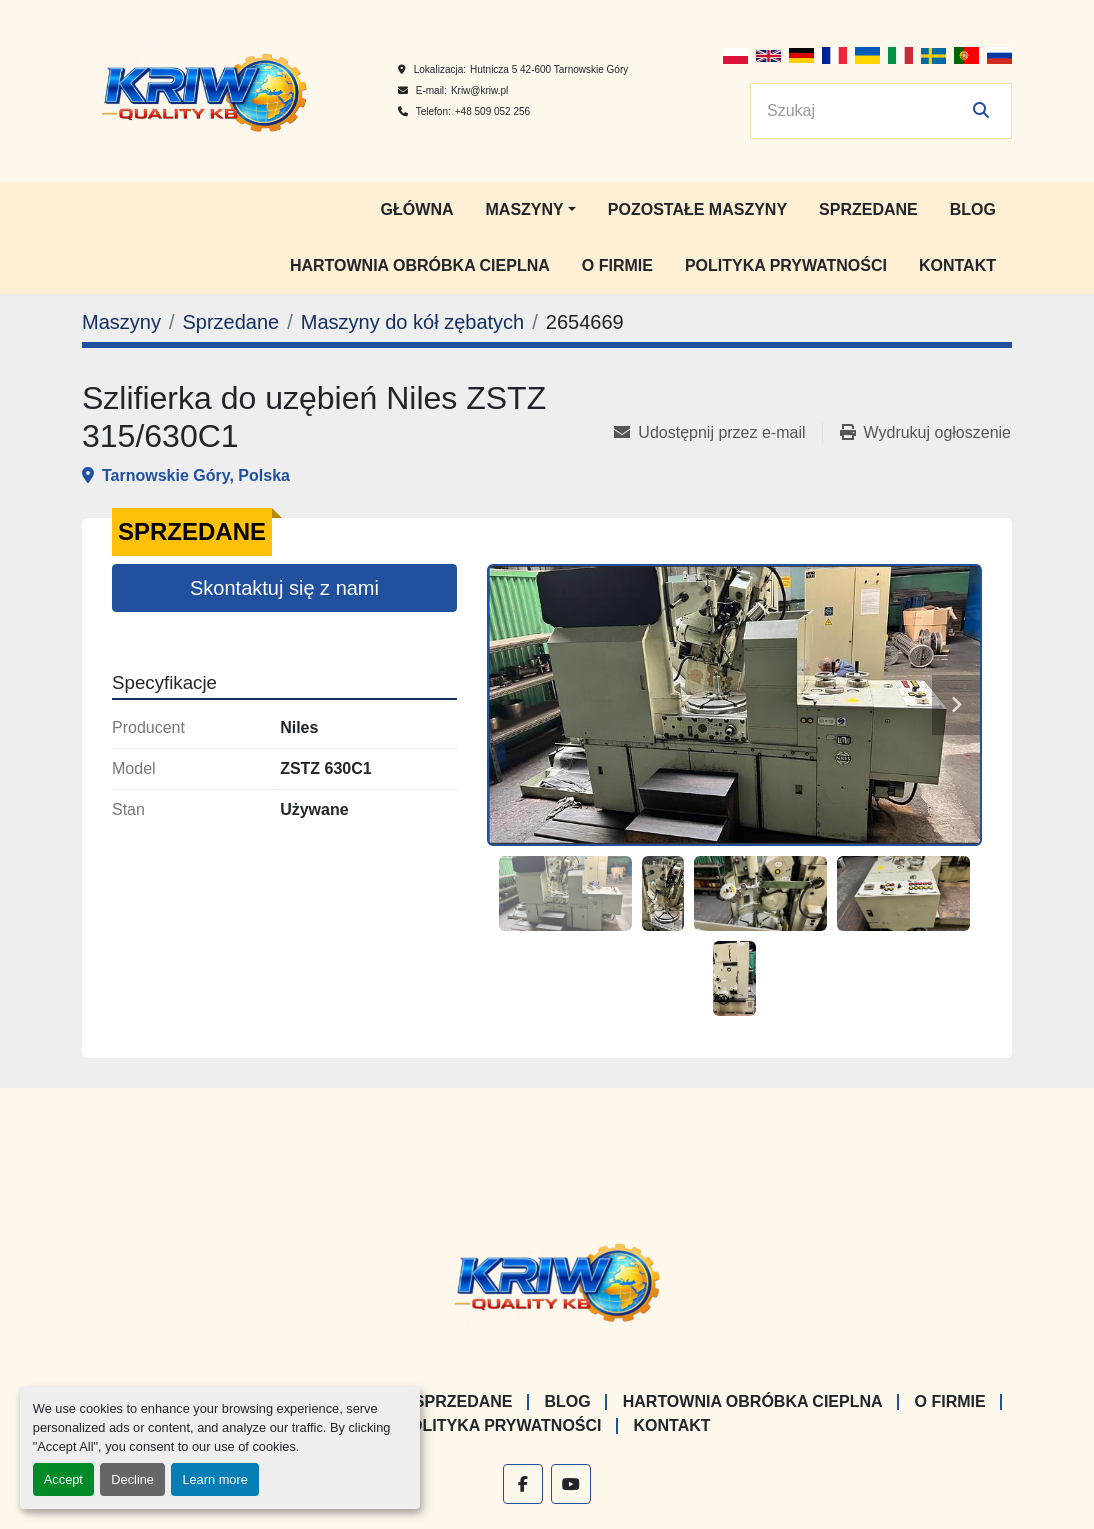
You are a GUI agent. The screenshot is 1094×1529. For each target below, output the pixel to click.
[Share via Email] (717, 433)
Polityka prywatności (786, 265)
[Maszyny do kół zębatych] (412, 322)
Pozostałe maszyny (697, 209)
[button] (531, 210)
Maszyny (525, 209)
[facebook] (523, 1484)
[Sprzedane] (230, 322)
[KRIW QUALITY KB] (547, 1279)
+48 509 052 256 (492, 111)
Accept (63, 1479)
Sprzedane (868, 209)
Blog (973, 209)
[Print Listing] (925, 433)
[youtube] (571, 1484)
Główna (417, 209)
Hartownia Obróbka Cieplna (420, 265)
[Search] (867, 111)
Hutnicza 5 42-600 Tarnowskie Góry (549, 69)
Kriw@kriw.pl (479, 90)
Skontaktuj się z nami (284, 588)
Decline (132, 1479)
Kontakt (957, 265)
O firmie (617, 265)
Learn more (214, 1479)
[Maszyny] (121, 322)
